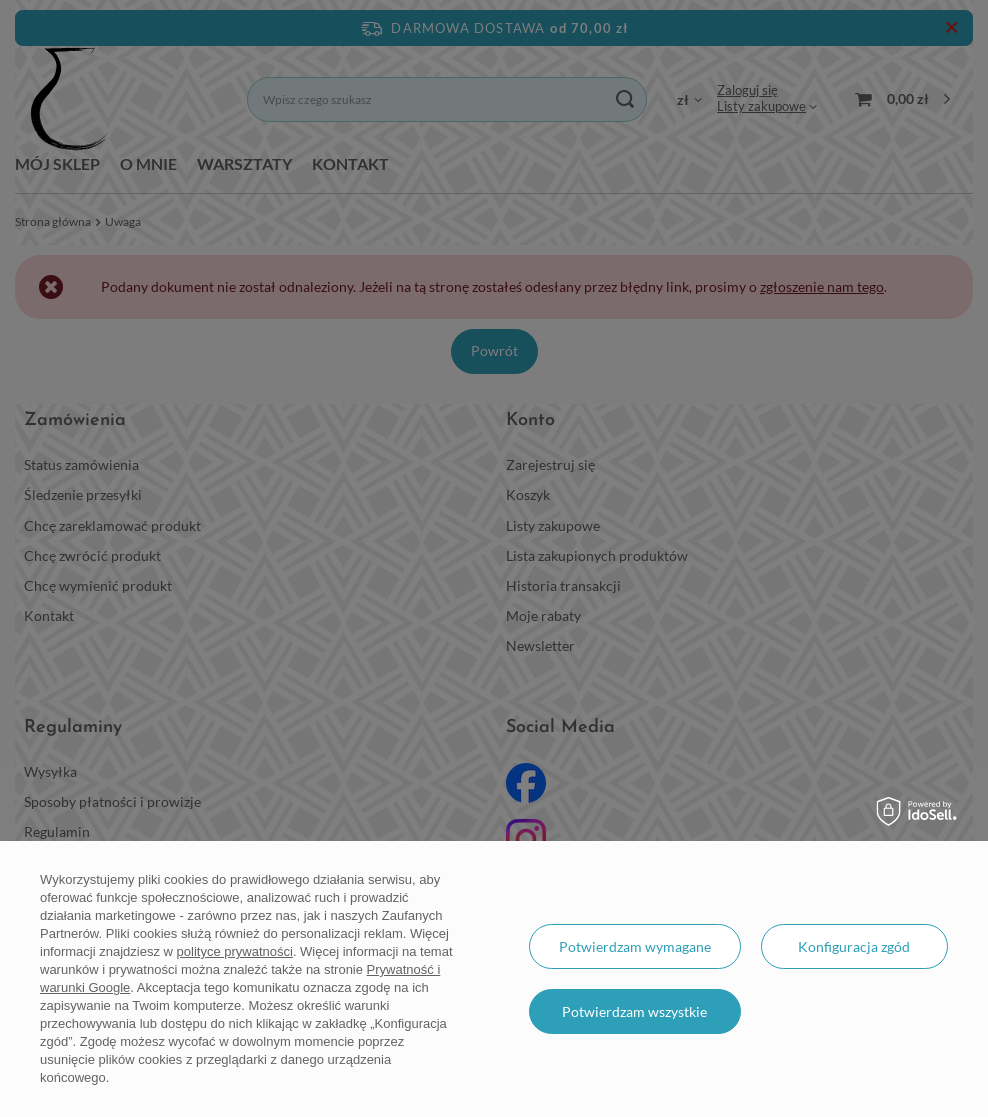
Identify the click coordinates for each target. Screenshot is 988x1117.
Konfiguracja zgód (854, 946)
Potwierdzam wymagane (635, 946)
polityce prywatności (235, 951)
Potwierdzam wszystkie (634, 1011)
